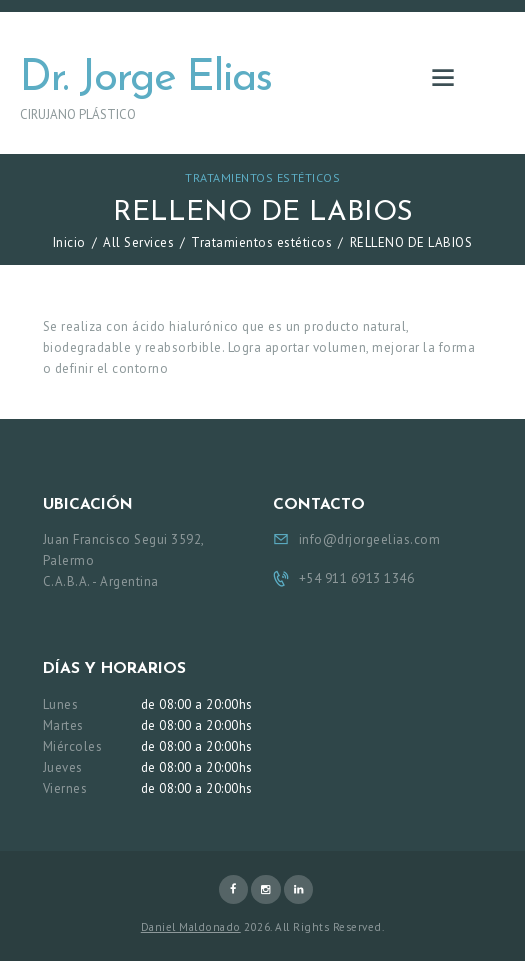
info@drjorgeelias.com (370, 539)
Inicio (69, 242)
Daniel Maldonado (191, 927)
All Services (138, 242)
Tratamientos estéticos (262, 177)
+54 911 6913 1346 (357, 578)
